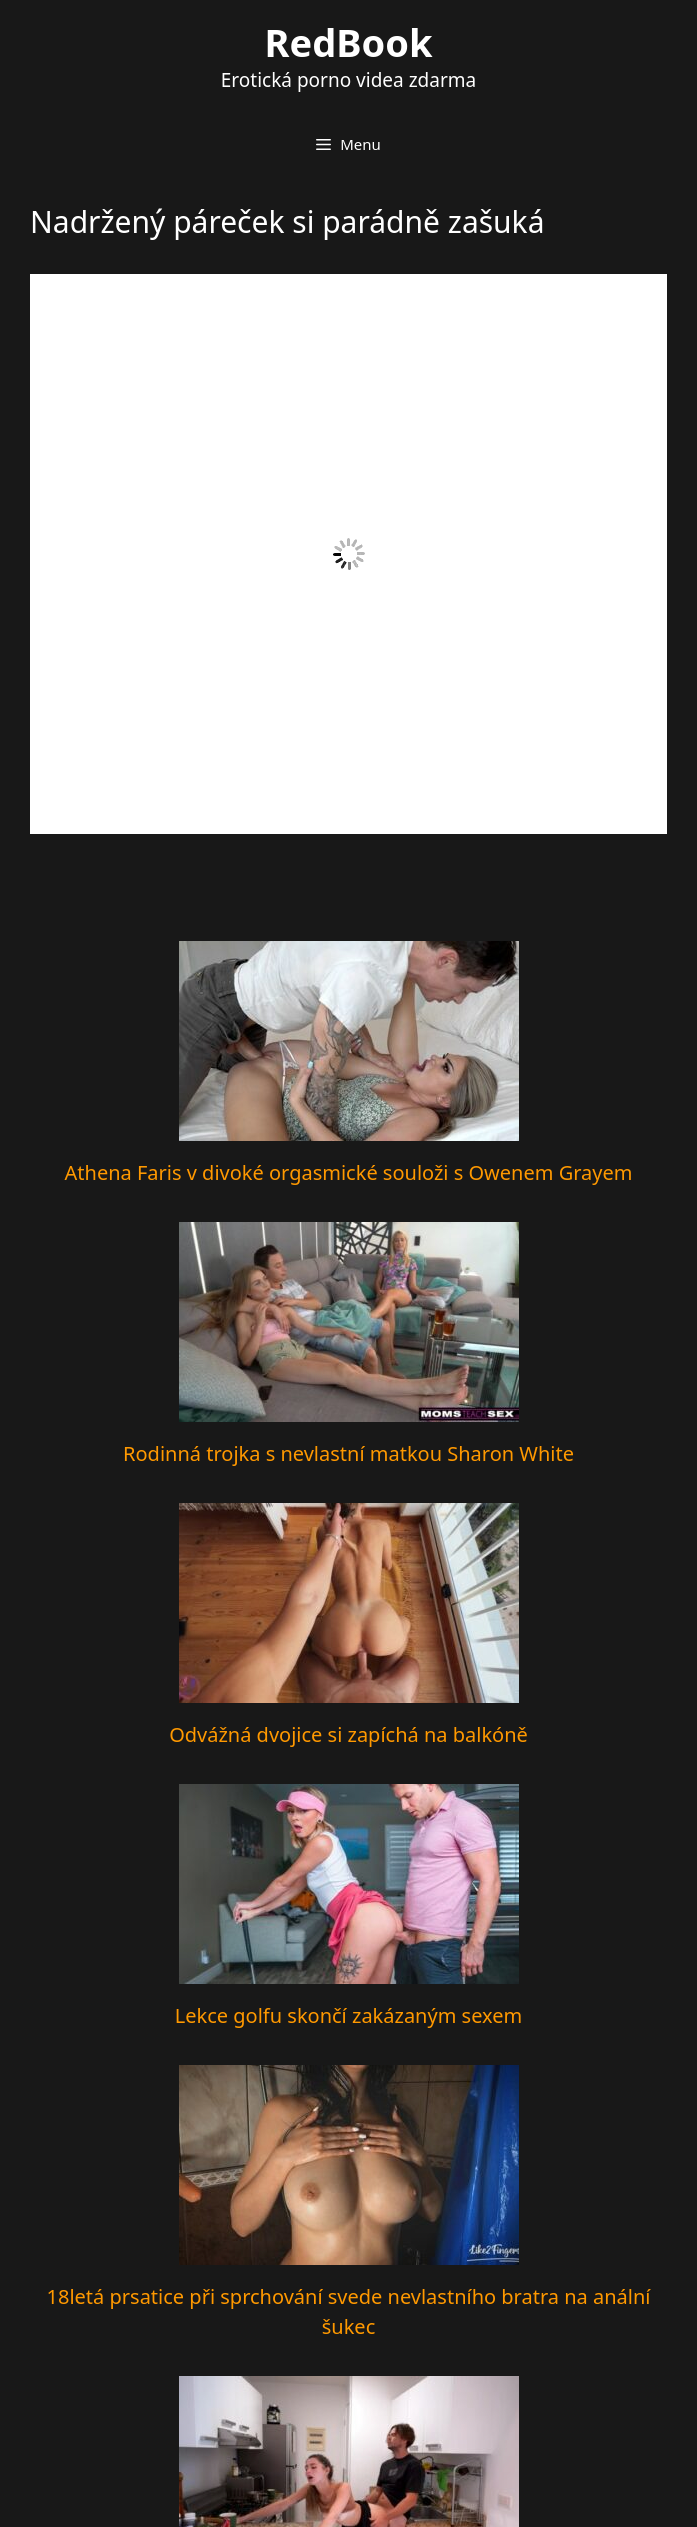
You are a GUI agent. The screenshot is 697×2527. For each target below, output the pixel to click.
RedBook (349, 42)
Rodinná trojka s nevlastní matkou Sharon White (348, 1453)
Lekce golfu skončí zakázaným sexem (348, 2015)
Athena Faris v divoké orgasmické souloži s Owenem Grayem (349, 1172)
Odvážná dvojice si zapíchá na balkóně (348, 1734)
